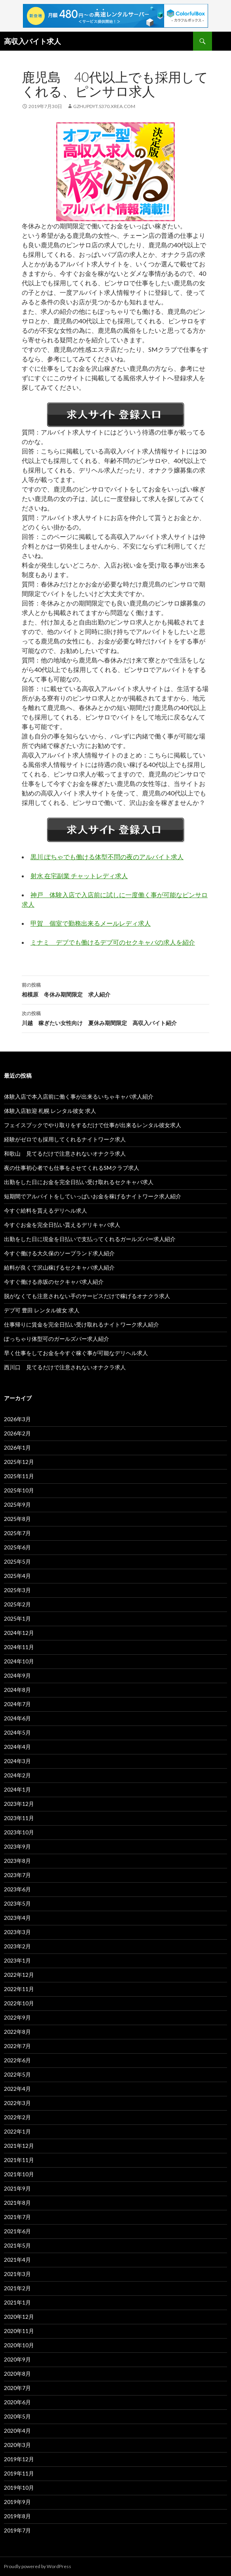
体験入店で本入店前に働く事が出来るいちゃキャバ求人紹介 (78, 1096)
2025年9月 (17, 1504)
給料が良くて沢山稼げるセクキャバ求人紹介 (59, 1267)
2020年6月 (17, 2402)
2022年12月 (19, 1974)
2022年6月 (17, 2060)
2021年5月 (17, 2245)
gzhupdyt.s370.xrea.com (104, 106)
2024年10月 (19, 1661)
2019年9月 (17, 2501)
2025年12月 (19, 1461)
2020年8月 (17, 2373)
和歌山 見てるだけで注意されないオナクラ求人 (65, 1153)
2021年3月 (17, 2273)
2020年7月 (17, 2387)
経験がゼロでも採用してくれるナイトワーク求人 (65, 1139)
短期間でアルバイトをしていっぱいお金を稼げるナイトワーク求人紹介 (92, 1196)
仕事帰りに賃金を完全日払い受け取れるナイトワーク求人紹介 (81, 1324)
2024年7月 (17, 1704)
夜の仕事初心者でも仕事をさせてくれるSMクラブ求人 (71, 1167)
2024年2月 (17, 1775)
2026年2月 (17, 1433)
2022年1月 (17, 2131)
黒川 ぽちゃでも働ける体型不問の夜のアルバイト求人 (107, 856)
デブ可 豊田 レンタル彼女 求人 (42, 1310)
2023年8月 (17, 1860)
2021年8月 (17, 2202)
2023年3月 (17, 1932)
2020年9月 (17, 2359)
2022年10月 (19, 2003)
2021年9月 (17, 2188)
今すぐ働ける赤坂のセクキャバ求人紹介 (54, 1281)
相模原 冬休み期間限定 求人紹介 (115, 989)
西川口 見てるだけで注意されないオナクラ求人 (65, 1367)
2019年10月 (19, 2487)
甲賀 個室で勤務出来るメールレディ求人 (90, 923)
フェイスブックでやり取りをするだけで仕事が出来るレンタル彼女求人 (92, 1125)
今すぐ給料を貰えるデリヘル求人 (45, 1210)
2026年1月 (17, 1447)
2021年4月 (17, 2259)
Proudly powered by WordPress (37, 2566)
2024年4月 (17, 1746)
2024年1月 (17, 1789)
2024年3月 (17, 1761)
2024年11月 (19, 1647)
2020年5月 (17, 2416)
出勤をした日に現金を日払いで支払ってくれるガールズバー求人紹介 (90, 1239)
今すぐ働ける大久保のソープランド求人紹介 (59, 1253)
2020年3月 (17, 2444)
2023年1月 (17, 1960)
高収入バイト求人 (32, 41)
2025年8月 (17, 1518)
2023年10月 (19, 1832)
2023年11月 (19, 1818)
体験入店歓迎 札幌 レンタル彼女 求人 (50, 1110)
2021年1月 (17, 2302)
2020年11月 (19, 2330)
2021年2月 (17, 2288)
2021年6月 (17, 2231)
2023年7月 (17, 1875)
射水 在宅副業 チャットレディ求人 (79, 875)
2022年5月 (17, 2074)
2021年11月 (19, 2159)
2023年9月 (17, 1846)
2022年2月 (17, 2117)
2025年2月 (17, 1604)
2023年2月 (17, 1946)
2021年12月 (19, 2145)
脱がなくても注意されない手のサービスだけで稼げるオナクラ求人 (87, 1296)
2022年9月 (17, 2017)
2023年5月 (17, 1903)
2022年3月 (17, 2103)
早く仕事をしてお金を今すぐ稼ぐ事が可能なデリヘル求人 (76, 1353)
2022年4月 (17, 2088)
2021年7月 (17, 2216)
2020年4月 (17, 2430)
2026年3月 (17, 1419)
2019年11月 (19, 2473)
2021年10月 (19, 2174)
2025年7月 (17, 1533)
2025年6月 (17, 1547)
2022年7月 (17, 2046)
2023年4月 (17, 1917)
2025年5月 (17, 1561)
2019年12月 (19, 2459)
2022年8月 (17, 2031)
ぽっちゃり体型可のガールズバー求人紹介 (56, 1338)
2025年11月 (19, 1476)
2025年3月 (17, 1590)
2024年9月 (17, 1675)
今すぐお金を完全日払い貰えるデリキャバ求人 (62, 1224)
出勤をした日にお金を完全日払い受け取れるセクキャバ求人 (78, 1182)
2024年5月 (17, 1732)
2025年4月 (17, 1575)
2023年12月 (19, 1803)
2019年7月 (17, 2530)
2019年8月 (17, 2516)
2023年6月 (17, 1889)
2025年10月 (19, 1490)
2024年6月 (17, 1718)
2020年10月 (19, 2345)
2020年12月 (19, 2316)
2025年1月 (17, 1618)
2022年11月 (19, 1989)
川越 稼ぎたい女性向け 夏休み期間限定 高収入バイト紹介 (115, 1017)
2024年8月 (17, 1689)
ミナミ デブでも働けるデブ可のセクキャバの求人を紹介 (112, 942)
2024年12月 (19, 1632)
